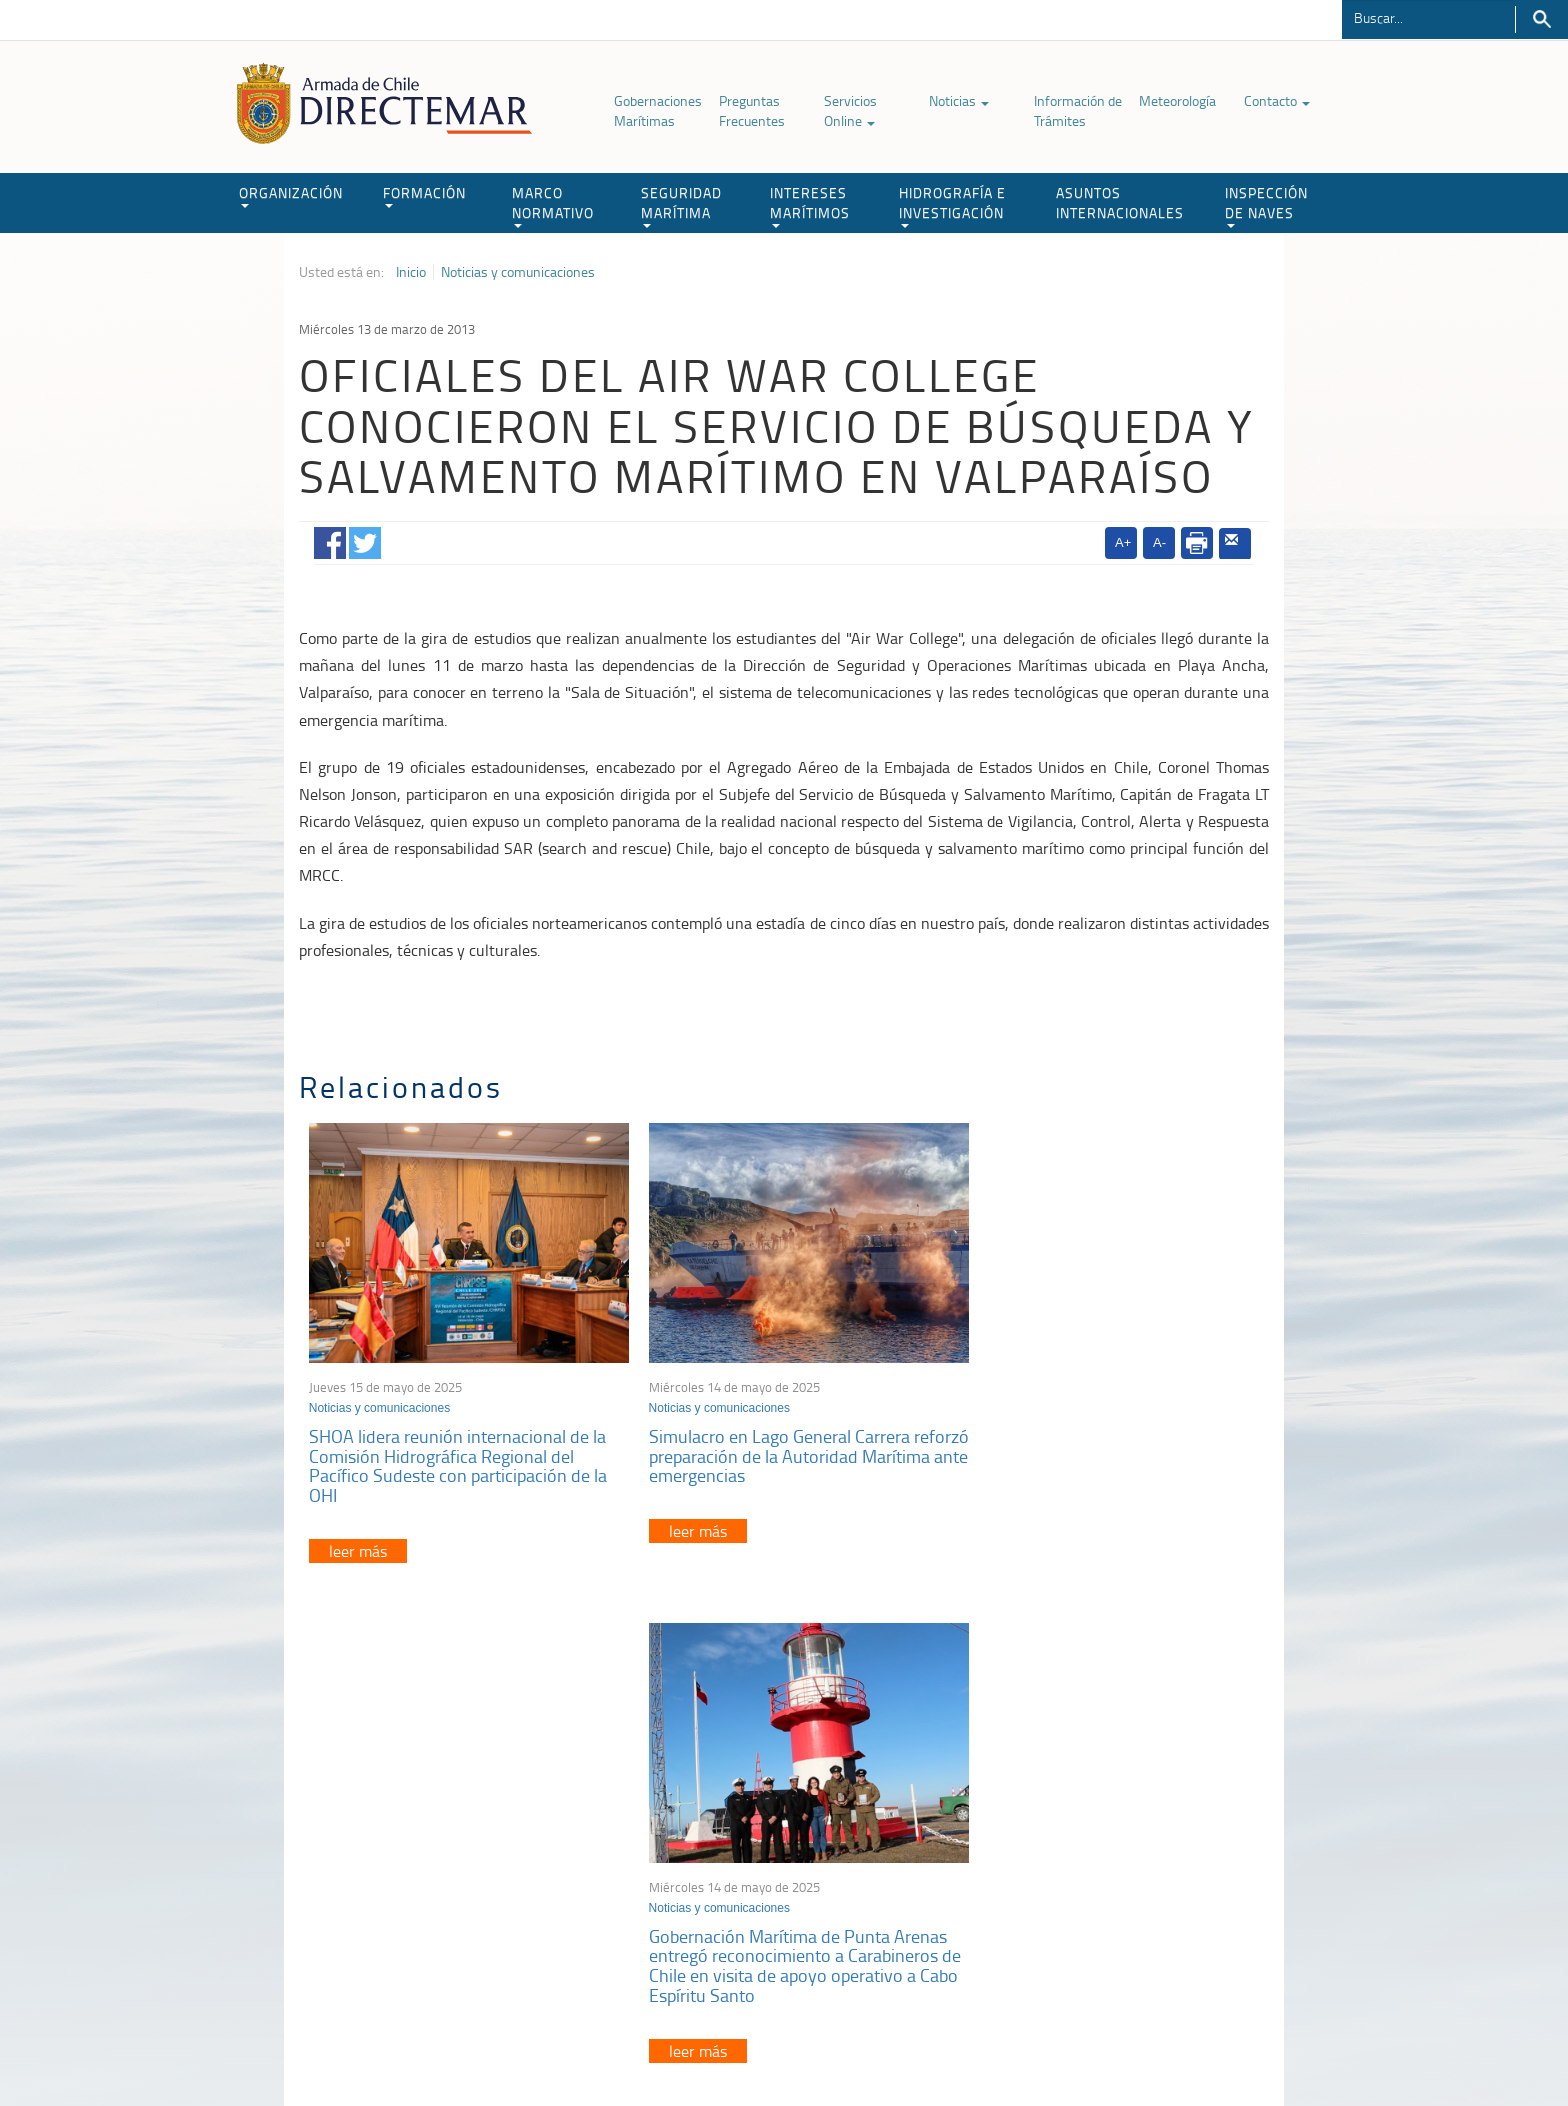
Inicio (411, 272)
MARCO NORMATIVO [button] (553, 205)
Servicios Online (850, 110)
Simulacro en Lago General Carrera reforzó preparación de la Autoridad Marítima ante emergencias (766, 1443)
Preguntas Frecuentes (752, 110)
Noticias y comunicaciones (518, 272)
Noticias (959, 100)
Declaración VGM (1119, 1868)
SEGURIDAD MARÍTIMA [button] (681, 205)
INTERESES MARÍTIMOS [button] (810, 205)
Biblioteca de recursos (564, 2044)
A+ (1123, 542)
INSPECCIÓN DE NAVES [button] (1266, 205)
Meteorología (1177, 100)
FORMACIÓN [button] (424, 195)
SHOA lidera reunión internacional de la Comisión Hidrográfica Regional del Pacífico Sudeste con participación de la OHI (458, 1452)
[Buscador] (1428, 17)
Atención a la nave (1122, 1818)
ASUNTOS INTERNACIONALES (1120, 202)
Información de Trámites (1078, 110)
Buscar (1541, 19)
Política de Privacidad (429, 2044)
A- (1159, 542)
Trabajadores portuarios (1138, 1843)
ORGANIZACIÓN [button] (291, 195)
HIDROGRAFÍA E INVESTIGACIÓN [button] (952, 205)
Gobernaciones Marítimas (658, 110)
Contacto (1277, 100)
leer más (358, 1538)
